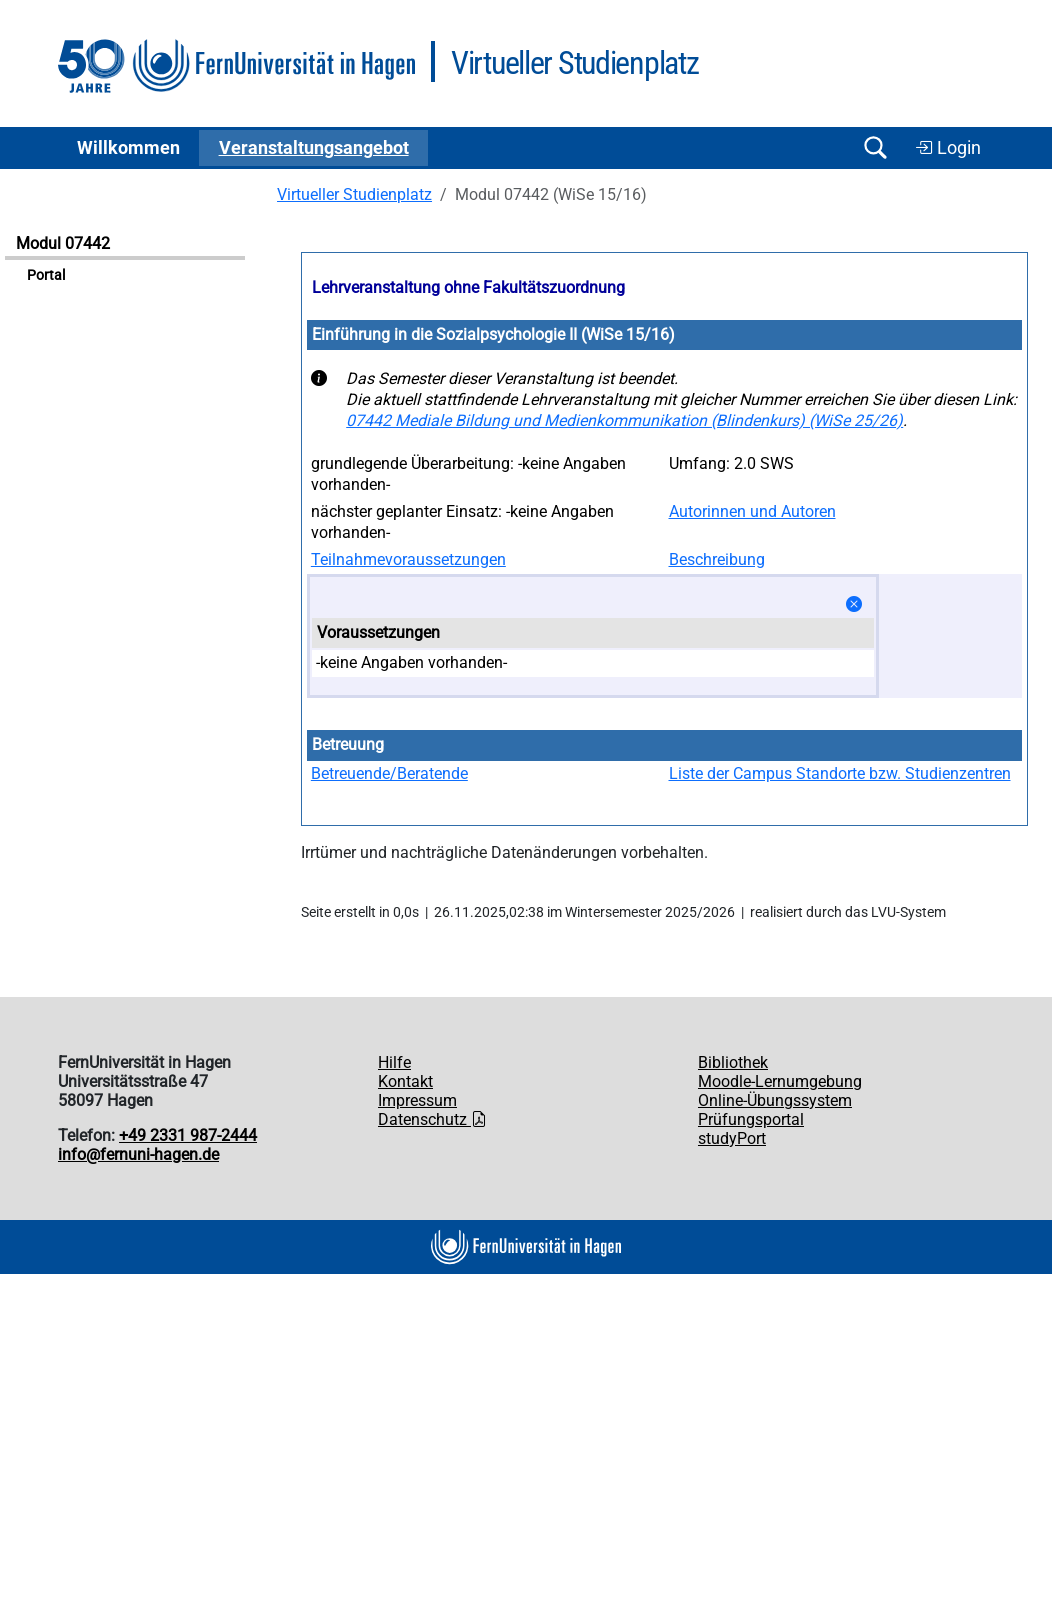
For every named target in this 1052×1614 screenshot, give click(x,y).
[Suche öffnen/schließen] (875, 147)
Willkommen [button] (128, 148)
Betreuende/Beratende (389, 773)
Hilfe (394, 1062)
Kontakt (405, 1081)
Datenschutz (432, 1119)
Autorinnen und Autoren (752, 511)
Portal (46, 275)
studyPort (732, 1138)
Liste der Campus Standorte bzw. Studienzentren (840, 773)
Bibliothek (733, 1062)
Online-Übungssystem (775, 1100)
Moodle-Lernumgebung (780, 1081)
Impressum (417, 1100)
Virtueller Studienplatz (354, 194)
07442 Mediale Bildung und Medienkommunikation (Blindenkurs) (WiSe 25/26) (624, 420)
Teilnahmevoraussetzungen (408, 559)
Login (948, 148)
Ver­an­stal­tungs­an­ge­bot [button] (314, 148)
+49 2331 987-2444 (188, 1135)
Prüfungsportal (751, 1119)
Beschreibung (717, 559)
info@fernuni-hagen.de (138, 1154)
